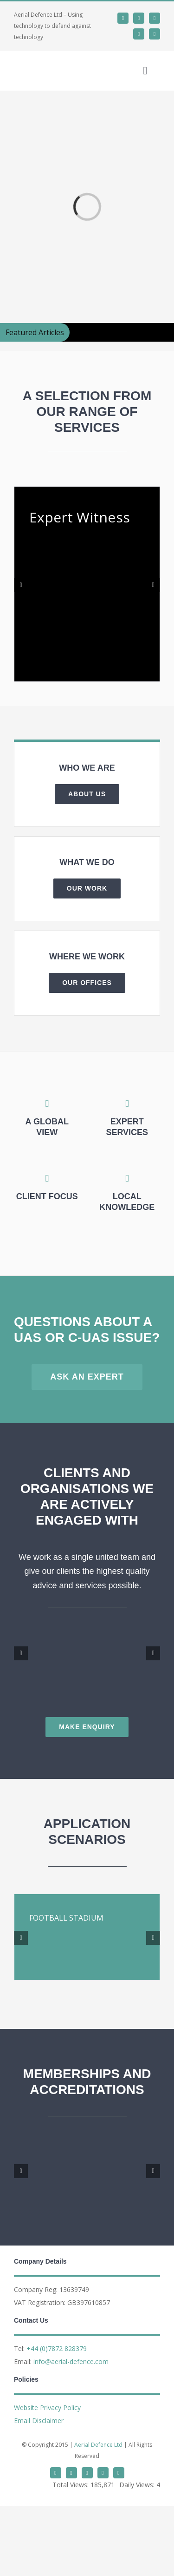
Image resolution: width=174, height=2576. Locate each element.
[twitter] (123, 18)
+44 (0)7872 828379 (56, 2348)
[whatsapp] (154, 18)
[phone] (154, 34)
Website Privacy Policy (47, 2407)
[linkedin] (138, 18)
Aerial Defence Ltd (98, 2445)
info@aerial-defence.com (71, 2361)
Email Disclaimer (39, 2420)
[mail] (138, 34)
